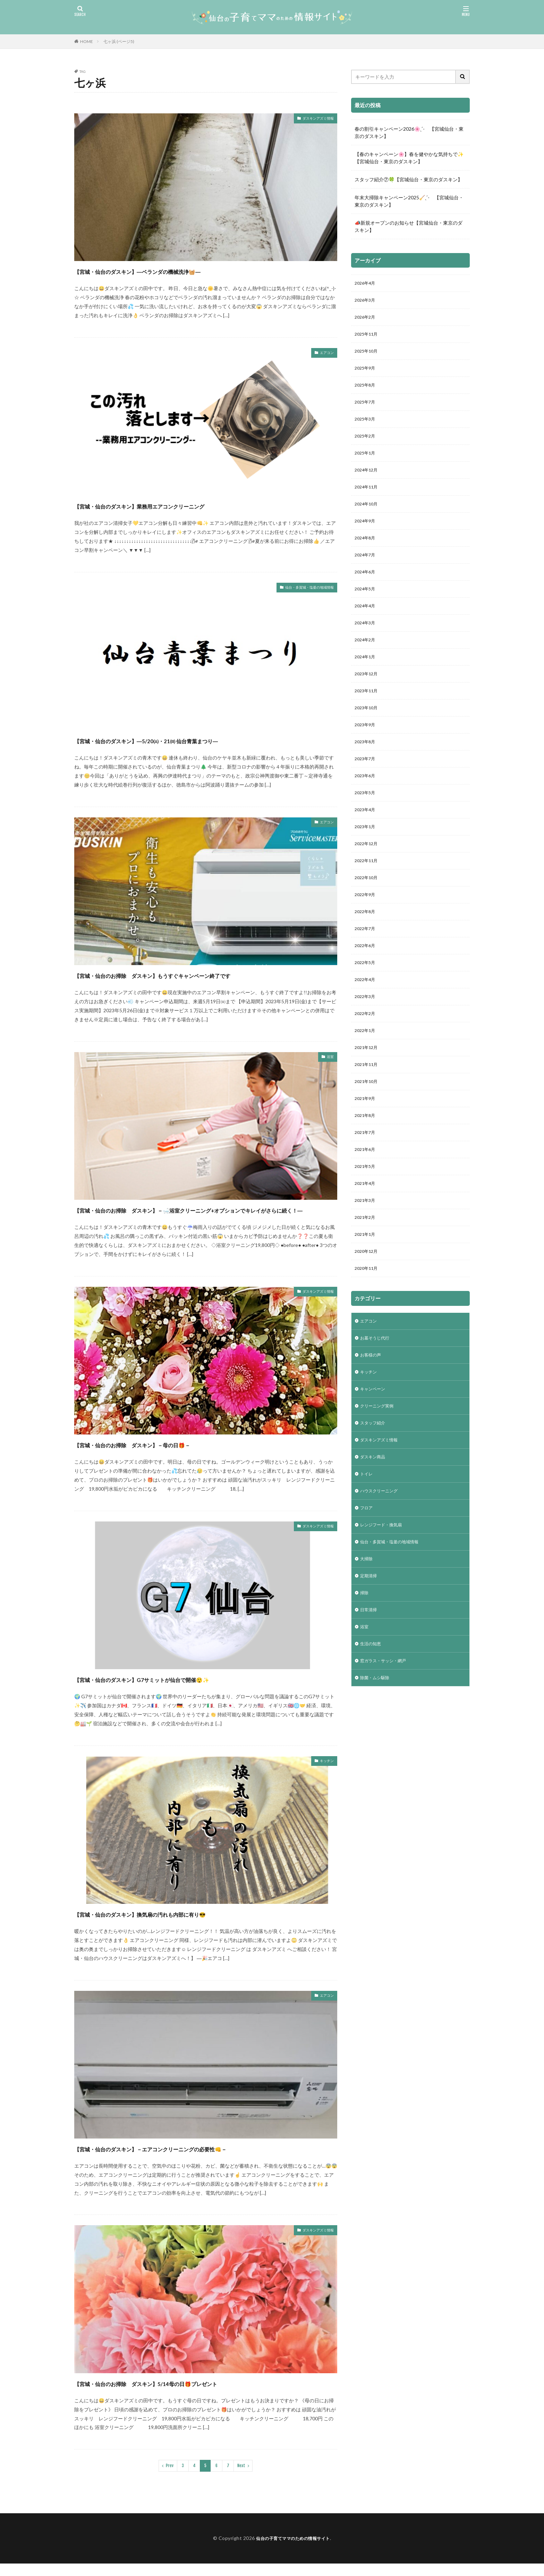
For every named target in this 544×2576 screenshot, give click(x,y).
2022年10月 (368, 915)
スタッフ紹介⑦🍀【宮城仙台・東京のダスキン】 (408, 179)
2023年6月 (366, 806)
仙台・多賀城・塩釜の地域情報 (300, 588)
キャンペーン (374, 1455)
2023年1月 (366, 861)
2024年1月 (366, 680)
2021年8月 (366, 1167)
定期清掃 (370, 1653)
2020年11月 (368, 1329)
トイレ (367, 1545)
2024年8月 (366, 554)
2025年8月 (366, 392)
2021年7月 (366, 1185)
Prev (169, 2478)
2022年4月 (366, 1023)
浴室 (329, 1058)
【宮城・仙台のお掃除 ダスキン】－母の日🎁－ (168, 1456)
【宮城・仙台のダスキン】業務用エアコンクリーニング (180, 505)
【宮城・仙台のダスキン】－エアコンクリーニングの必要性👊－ (198, 2161)
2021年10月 (368, 1131)
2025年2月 (366, 446)
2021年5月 (366, 1221)
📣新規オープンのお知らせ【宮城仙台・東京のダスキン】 (408, 226)
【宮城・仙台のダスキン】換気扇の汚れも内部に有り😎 (181, 1926)
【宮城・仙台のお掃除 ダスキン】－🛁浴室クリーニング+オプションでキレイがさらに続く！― (205, 1215)
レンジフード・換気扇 (384, 1599)
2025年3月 (366, 428)
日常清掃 (370, 1689)
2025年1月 (366, 464)
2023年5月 (366, 824)
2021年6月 (366, 1203)
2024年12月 (368, 482)
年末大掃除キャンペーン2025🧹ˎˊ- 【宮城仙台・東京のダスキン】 (409, 201)
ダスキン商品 (374, 1527)
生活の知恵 (372, 1725)
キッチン (324, 1774)
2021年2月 (366, 1275)
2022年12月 (368, 879)
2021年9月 (366, 1149)
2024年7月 (366, 572)
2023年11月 (368, 716)
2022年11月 (368, 897)
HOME (86, 41)
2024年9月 (366, 536)
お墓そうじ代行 (377, 1401)
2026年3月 (366, 302)
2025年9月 (366, 374)
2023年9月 (366, 752)
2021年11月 (368, 1113)
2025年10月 (368, 356)
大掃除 (367, 1635)
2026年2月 (366, 320)
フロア (367, 1581)
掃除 (365, 1671)
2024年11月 (368, 500)
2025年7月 (366, 410)
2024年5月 (366, 608)
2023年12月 (368, 698)
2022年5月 (366, 1005)
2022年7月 (366, 969)
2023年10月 (368, 734)
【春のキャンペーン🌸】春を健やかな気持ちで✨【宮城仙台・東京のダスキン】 (409, 157)
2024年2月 (366, 662)
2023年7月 (366, 788)
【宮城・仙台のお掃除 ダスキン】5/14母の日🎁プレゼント (190, 2395)
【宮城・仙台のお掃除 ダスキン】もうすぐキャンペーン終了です (202, 975)
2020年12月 (368, 1311)
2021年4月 (366, 1239)
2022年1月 (366, 1077)
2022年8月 (366, 951)
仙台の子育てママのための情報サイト (293, 2550)
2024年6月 (366, 590)
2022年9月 (366, 933)
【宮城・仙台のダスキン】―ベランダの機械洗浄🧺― (177, 271)
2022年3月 (366, 1041)
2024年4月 (366, 626)
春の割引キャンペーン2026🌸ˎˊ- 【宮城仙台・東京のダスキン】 (409, 132)
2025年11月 (368, 338)
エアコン (324, 354)
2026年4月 (366, 284)
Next (241, 2478)
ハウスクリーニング (382, 1563)
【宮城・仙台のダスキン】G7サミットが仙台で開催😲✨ (183, 1691)
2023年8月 (366, 770)
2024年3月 (366, 644)
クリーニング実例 (379, 1473)
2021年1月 (366, 1293)
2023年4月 (366, 842)
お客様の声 (372, 1419)
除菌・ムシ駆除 (377, 1761)
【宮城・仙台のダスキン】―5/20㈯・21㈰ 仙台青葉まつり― (190, 740)
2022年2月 (366, 1059)
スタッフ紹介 (374, 1491)
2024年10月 (368, 518)
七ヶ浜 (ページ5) (118, 41)
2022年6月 (366, 987)
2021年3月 (366, 1257)
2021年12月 (368, 1095)
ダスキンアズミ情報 (312, 119)
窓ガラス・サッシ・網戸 (387, 1743)
